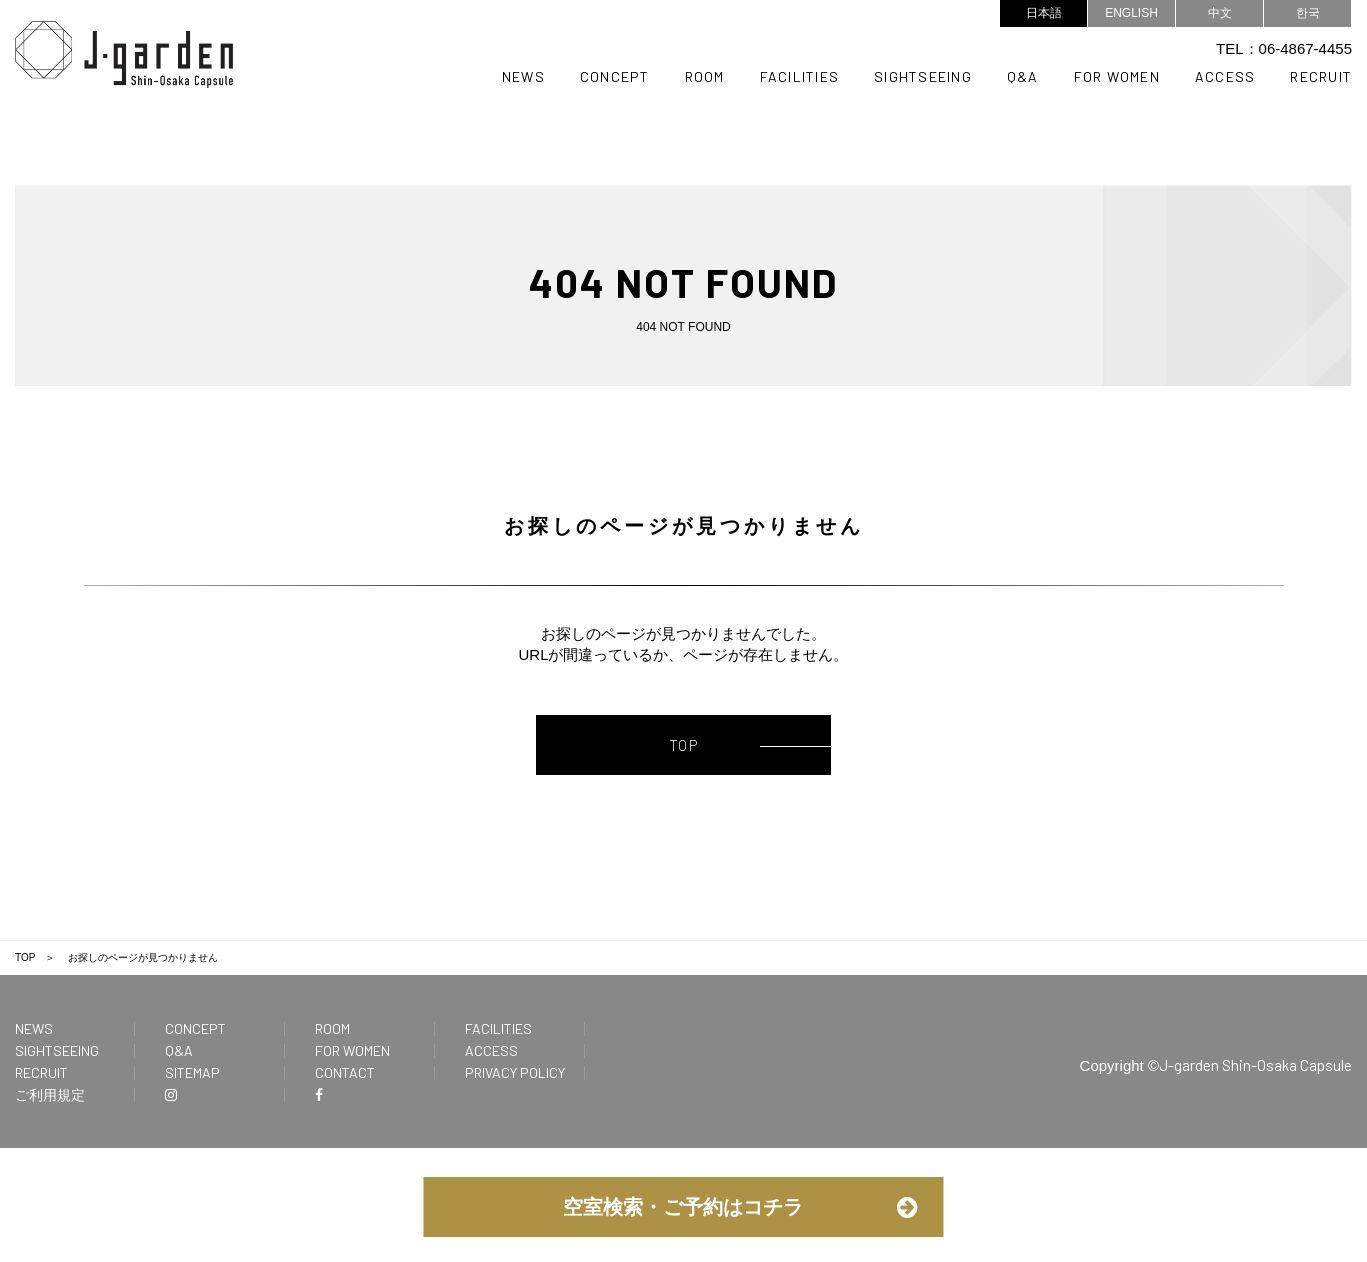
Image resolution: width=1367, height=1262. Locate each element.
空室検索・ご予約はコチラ (683, 1207)
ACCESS (1225, 76)
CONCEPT (615, 76)
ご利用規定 (50, 1098)
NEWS (523, 76)
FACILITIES (800, 76)
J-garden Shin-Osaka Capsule (1255, 1069)
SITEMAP (192, 1076)
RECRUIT (1321, 76)
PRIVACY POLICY (515, 1076)
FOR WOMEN (1117, 76)
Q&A (1023, 76)
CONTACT (345, 1076)
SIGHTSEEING (923, 76)
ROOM (705, 76)
